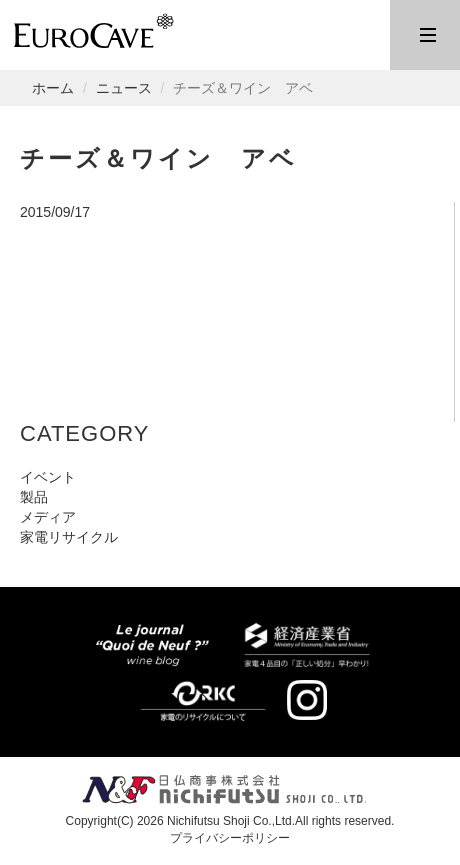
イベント (48, 477)
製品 (34, 497)
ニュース (124, 88)
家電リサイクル (69, 537)
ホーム (53, 88)
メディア (48, 517)
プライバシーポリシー (230, 838)
